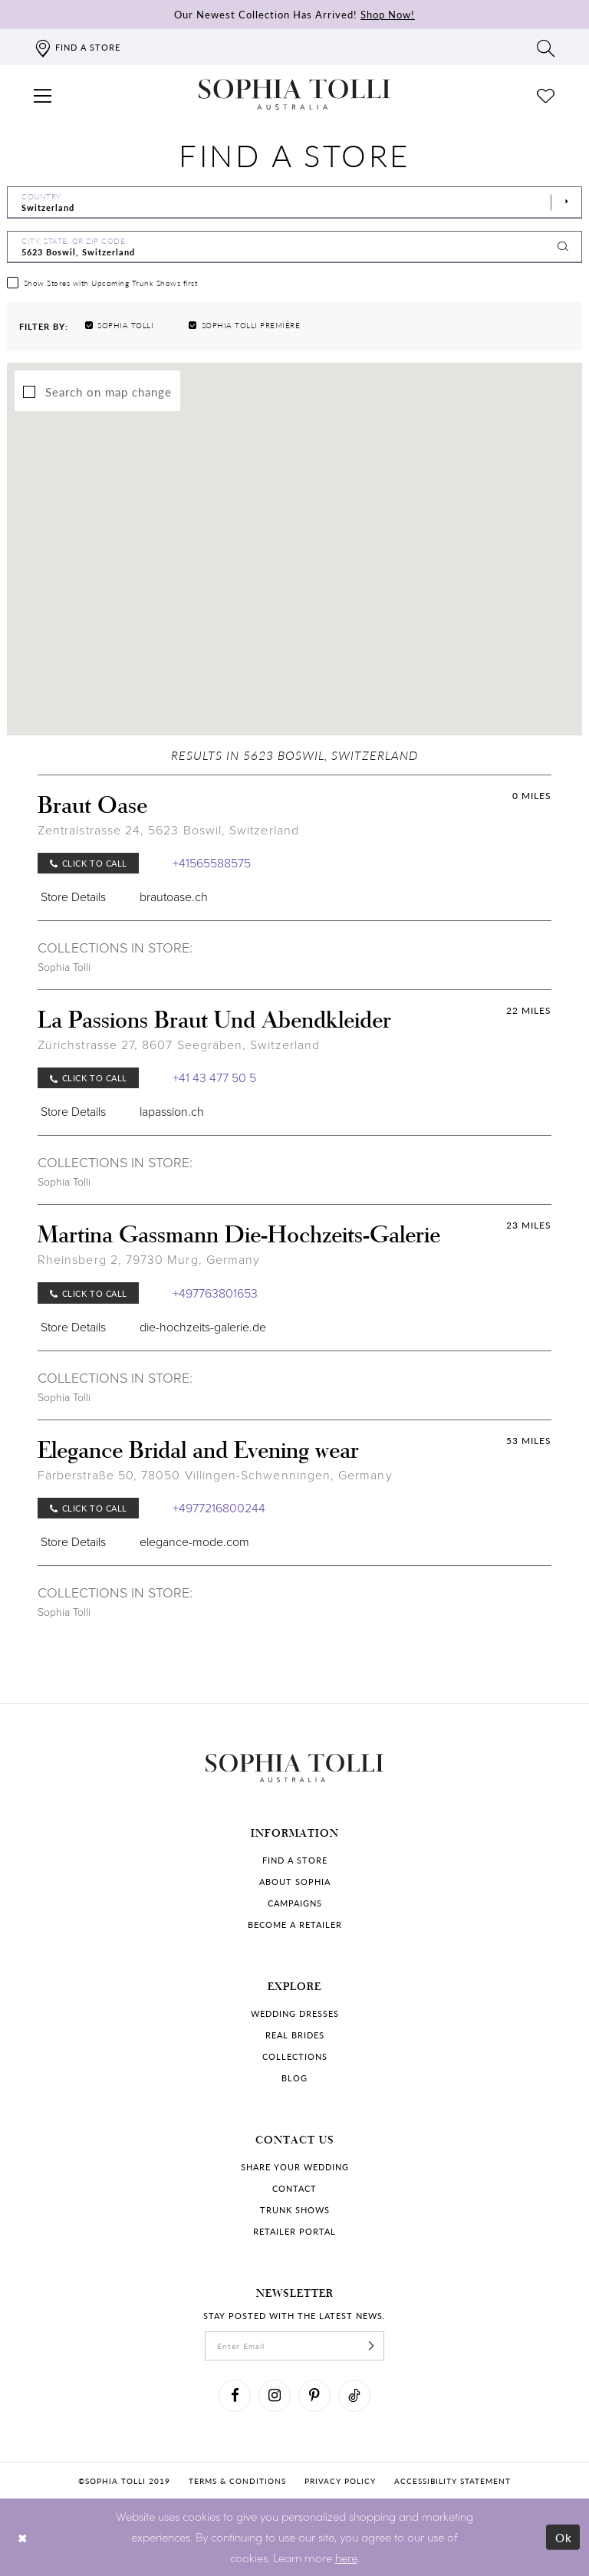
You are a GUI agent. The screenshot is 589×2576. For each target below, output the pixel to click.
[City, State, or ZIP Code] (294, 247)
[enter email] (294, 2346)
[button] (43, 94)
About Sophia (295, 1881)
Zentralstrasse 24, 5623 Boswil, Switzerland (168, 830)
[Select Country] (294, 202)
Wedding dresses (295, 2013)
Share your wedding (295, 2167)
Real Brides (294, 2035)
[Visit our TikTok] (354, 2396)
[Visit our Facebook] (235, 2396)
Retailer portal (294, 2231)
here (346, 2557)
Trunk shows (295, 2210)
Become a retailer (295, 1924)
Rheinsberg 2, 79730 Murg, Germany (149, 1259)
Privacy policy (340, 2481)
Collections (294, 2056)
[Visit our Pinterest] (314, 2396)
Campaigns (295, 1903)
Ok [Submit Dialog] (564, 2537)
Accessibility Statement (452, 2481)
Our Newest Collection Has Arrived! (294, 14)
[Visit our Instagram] (274, 2396)
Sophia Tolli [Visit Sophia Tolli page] (64, 967)
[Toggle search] (546, 47)
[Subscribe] (371, 2346)
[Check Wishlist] (546, 94)
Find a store (294, 1860)
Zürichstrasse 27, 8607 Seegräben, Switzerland (179, 1045)
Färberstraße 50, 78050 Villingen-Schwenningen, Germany (215, 1475)
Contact (294, 2188)
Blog (294, 2078)
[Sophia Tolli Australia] (294, 94)
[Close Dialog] (22, 2537)
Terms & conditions (237, 2481)
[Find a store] (77, 47)
